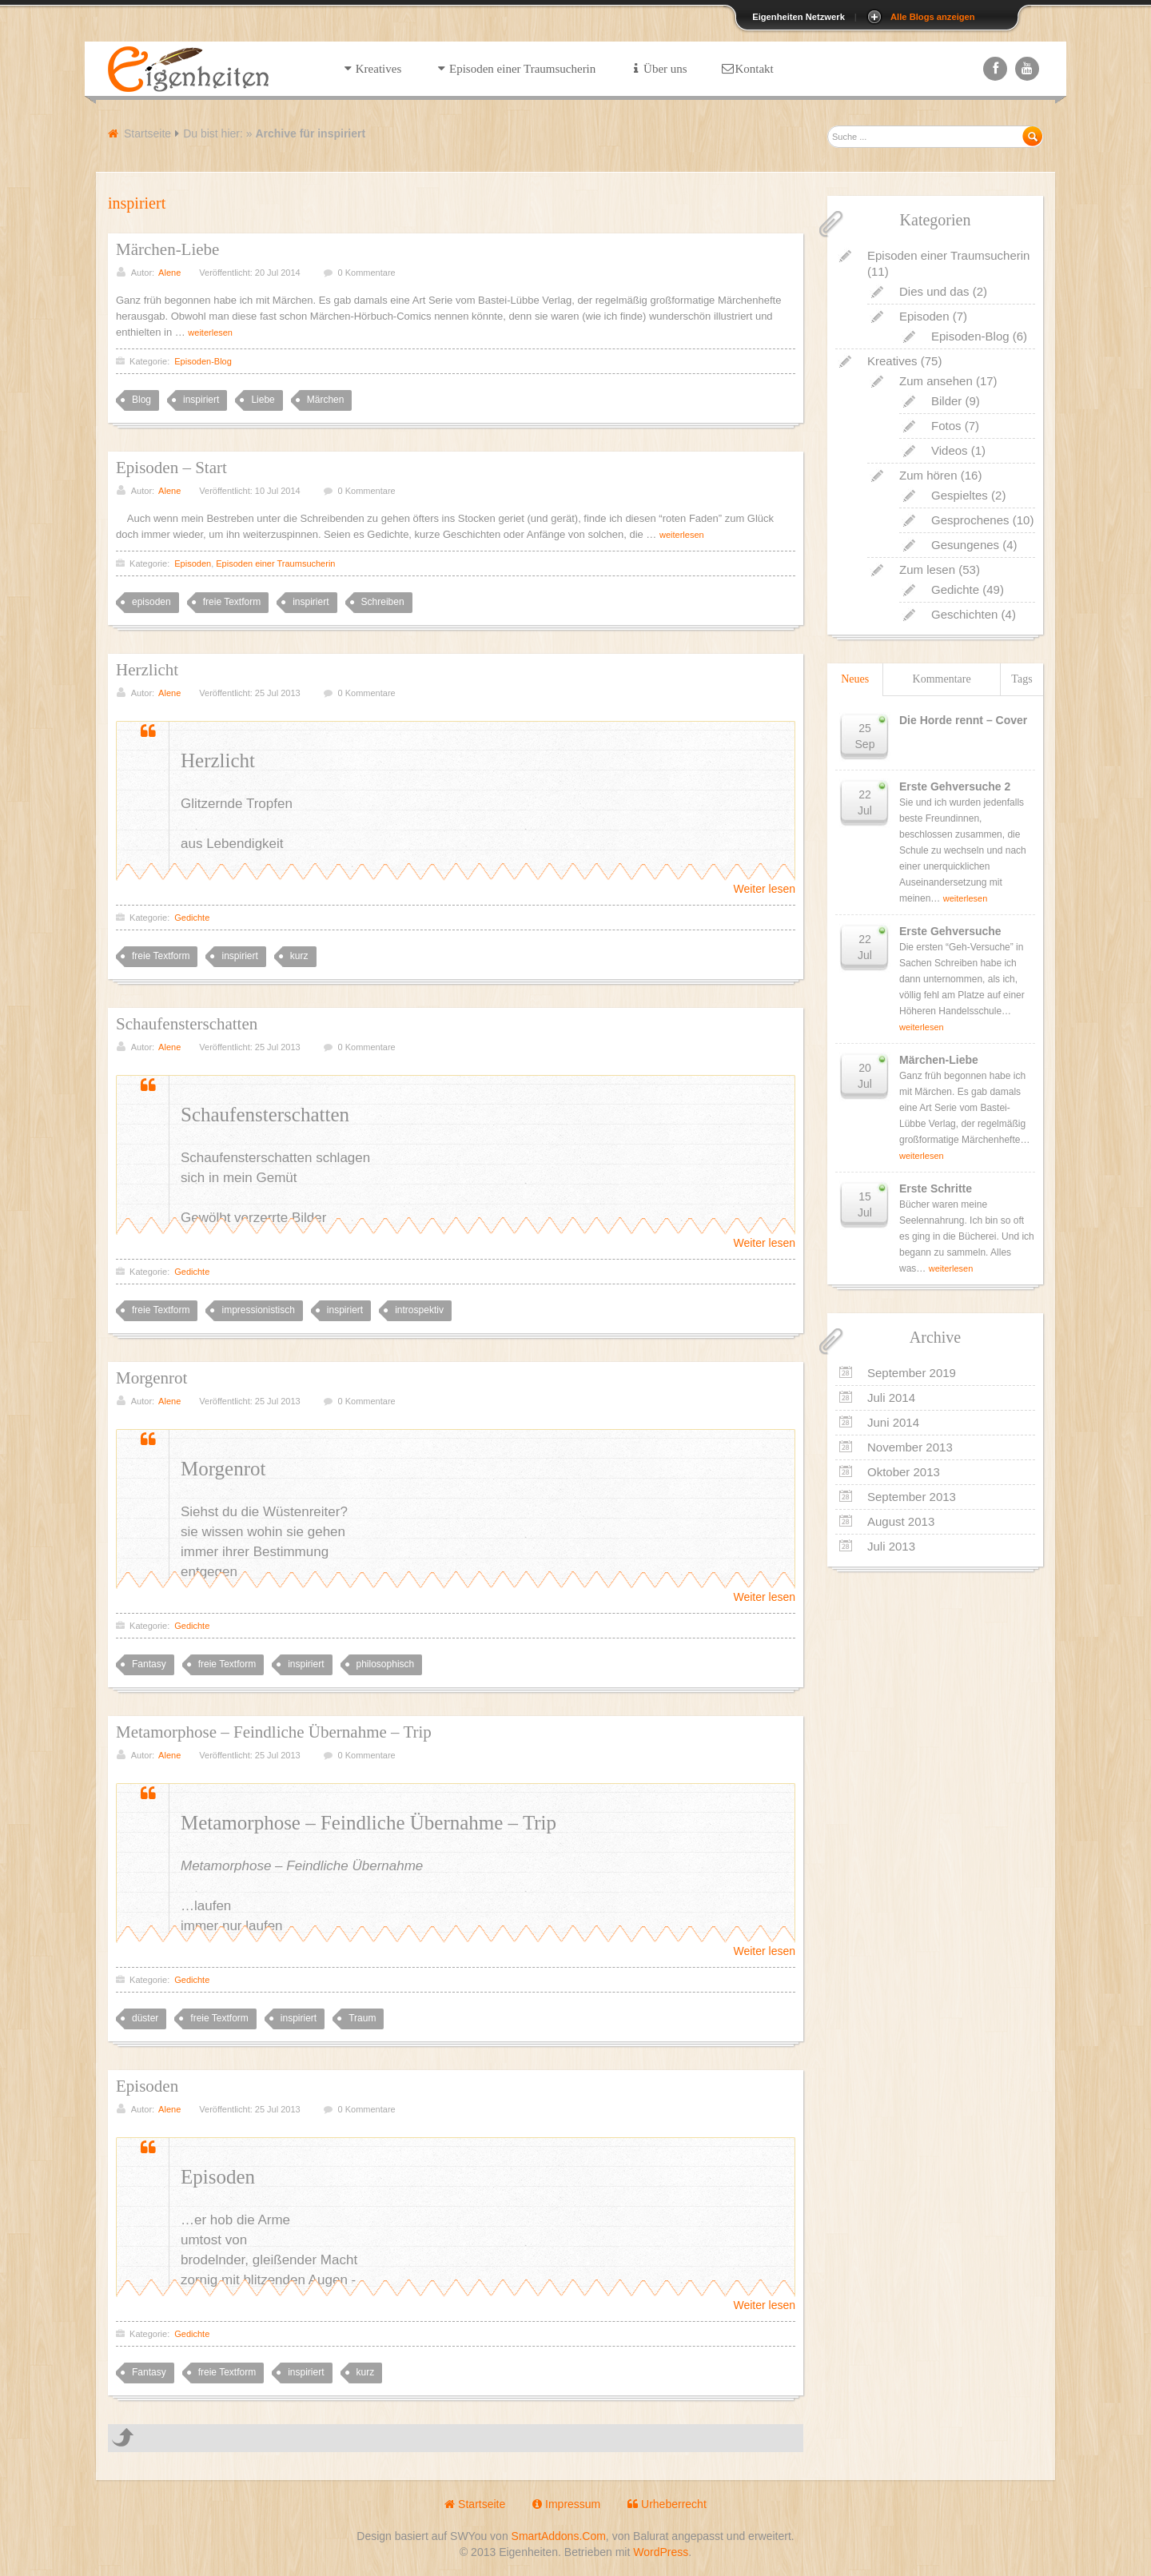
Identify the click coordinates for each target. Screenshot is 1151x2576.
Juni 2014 (893, 1422)
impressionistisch (257, 1310)
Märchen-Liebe (167, 249)
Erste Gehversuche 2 (954, 786)
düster (145, 2018)
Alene (169, 272)
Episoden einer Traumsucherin (275, 563)
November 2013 (910, 1447)
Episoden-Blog (203, 361)
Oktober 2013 (903, 1472)
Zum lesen (927, 569)
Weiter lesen (764, 888)
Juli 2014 (891, 1397)
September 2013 (911, 1496)
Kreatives (892, 361)
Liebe (262, 399)
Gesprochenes (970, 520)
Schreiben (382, 601)
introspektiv (419, 1310)
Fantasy (149, 1664)
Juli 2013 (891, 1546)
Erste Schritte (935, 1188)
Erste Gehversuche (950, 931)
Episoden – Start (171, 467)
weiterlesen (210, 332)
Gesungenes (965, 544)
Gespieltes (959, 495)
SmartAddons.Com (559, 2536)
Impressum (566, 2504)
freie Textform (232, 601)
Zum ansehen (936, 381)
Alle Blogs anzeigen (932, 17)
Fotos (946, 425)
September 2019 (911, 1373)
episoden (151, 601)
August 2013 (900, 1521)
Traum (362, 2018)
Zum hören (928, 475)
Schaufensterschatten (186, 1023)
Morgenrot (151, 1378)
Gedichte (191, 917)
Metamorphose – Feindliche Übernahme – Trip (274, 1732)
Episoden (192, 563)
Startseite (147, 133)
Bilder (946, 401)
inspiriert (201, 399)
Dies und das (934, 291)
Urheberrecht (667, 2504)
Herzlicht (147, 669)
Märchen (326, 399)
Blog (141, 399)
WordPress (660, 2552)
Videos (949, 450)
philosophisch (385, 1664)
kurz (299, 956)
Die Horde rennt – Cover (963, 720)
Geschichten (964, 614)
